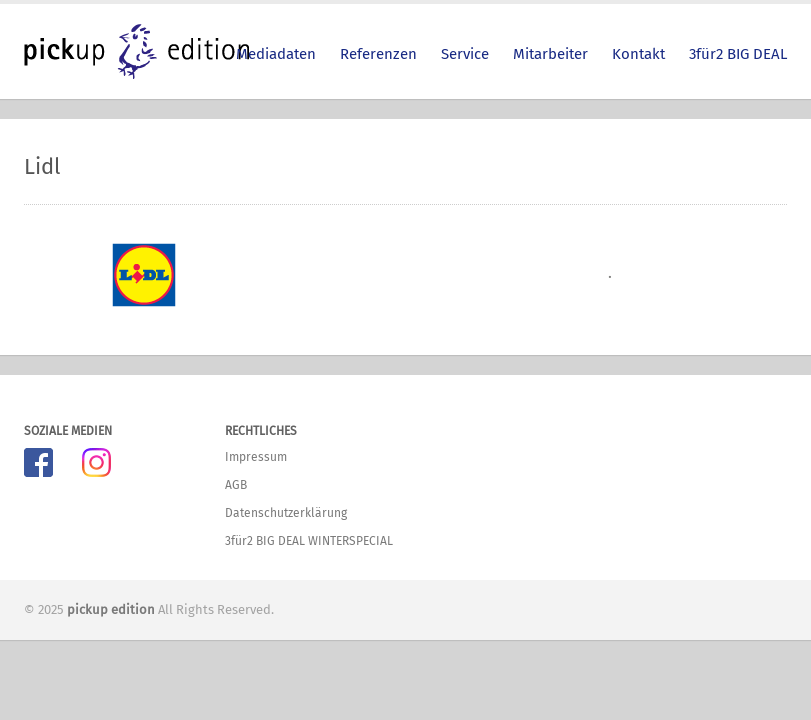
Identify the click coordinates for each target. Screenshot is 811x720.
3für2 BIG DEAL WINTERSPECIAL (309, 541)
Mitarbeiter (550, 54)
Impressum (256, 457)
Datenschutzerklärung (286, 513)
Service (465, 54)
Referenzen (378, 54)
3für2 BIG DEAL (738, 54)
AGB (236, 485)
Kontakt (638, 54)
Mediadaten (276, 54)
